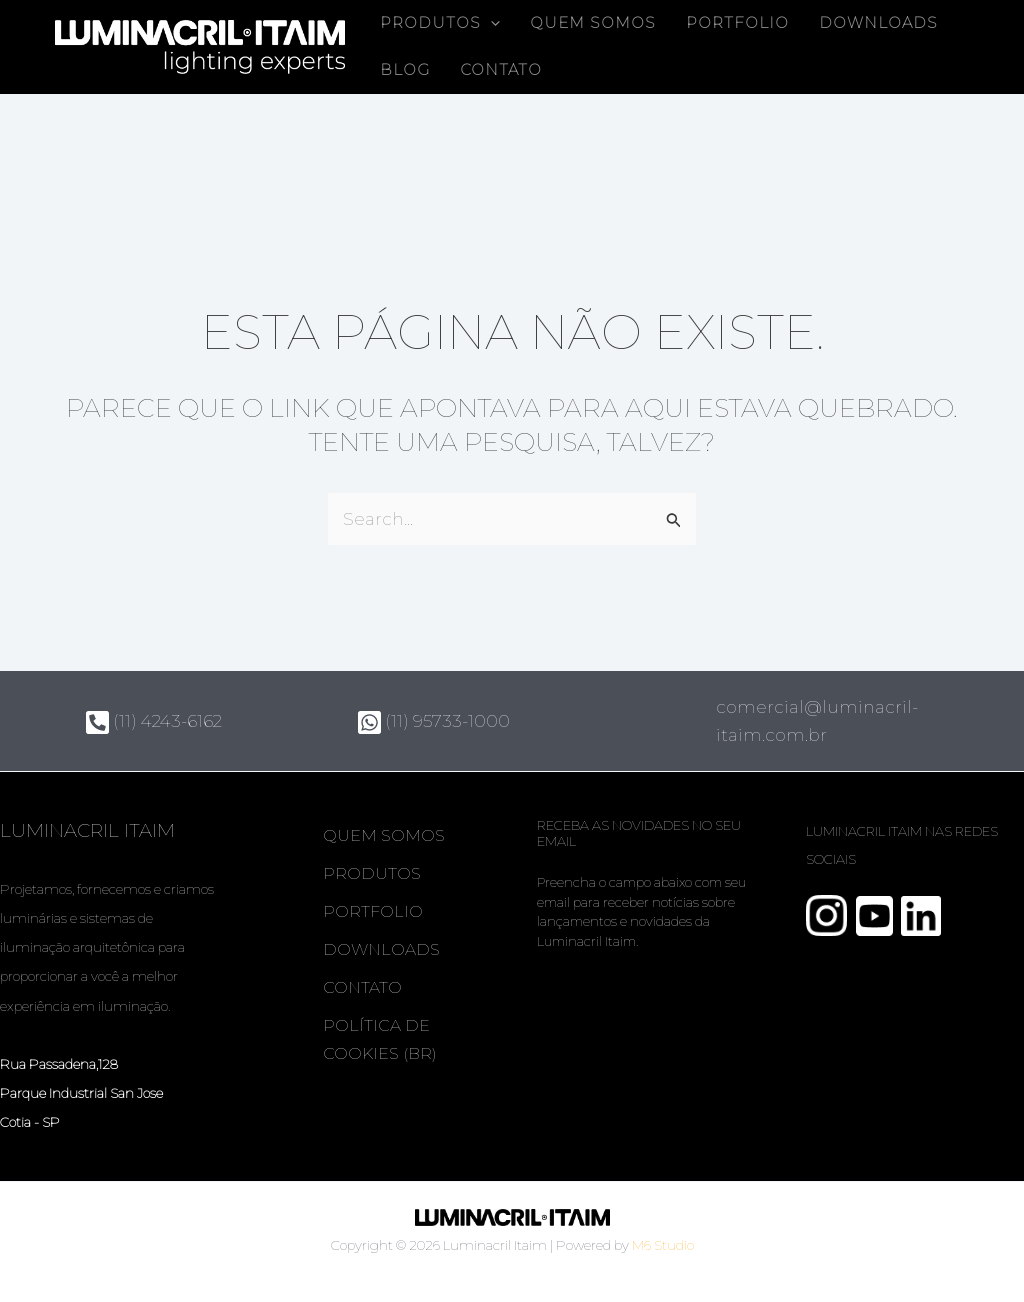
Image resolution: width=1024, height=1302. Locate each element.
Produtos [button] (440, 23)
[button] (490, 23)
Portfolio (737, 23)
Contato (501, 70)
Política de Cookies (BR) (381, 1039)
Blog (405, 70)
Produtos (373, 873)
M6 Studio (663, 1245)
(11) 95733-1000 (434, 721)
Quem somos (593, 23)
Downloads (878, 23)
